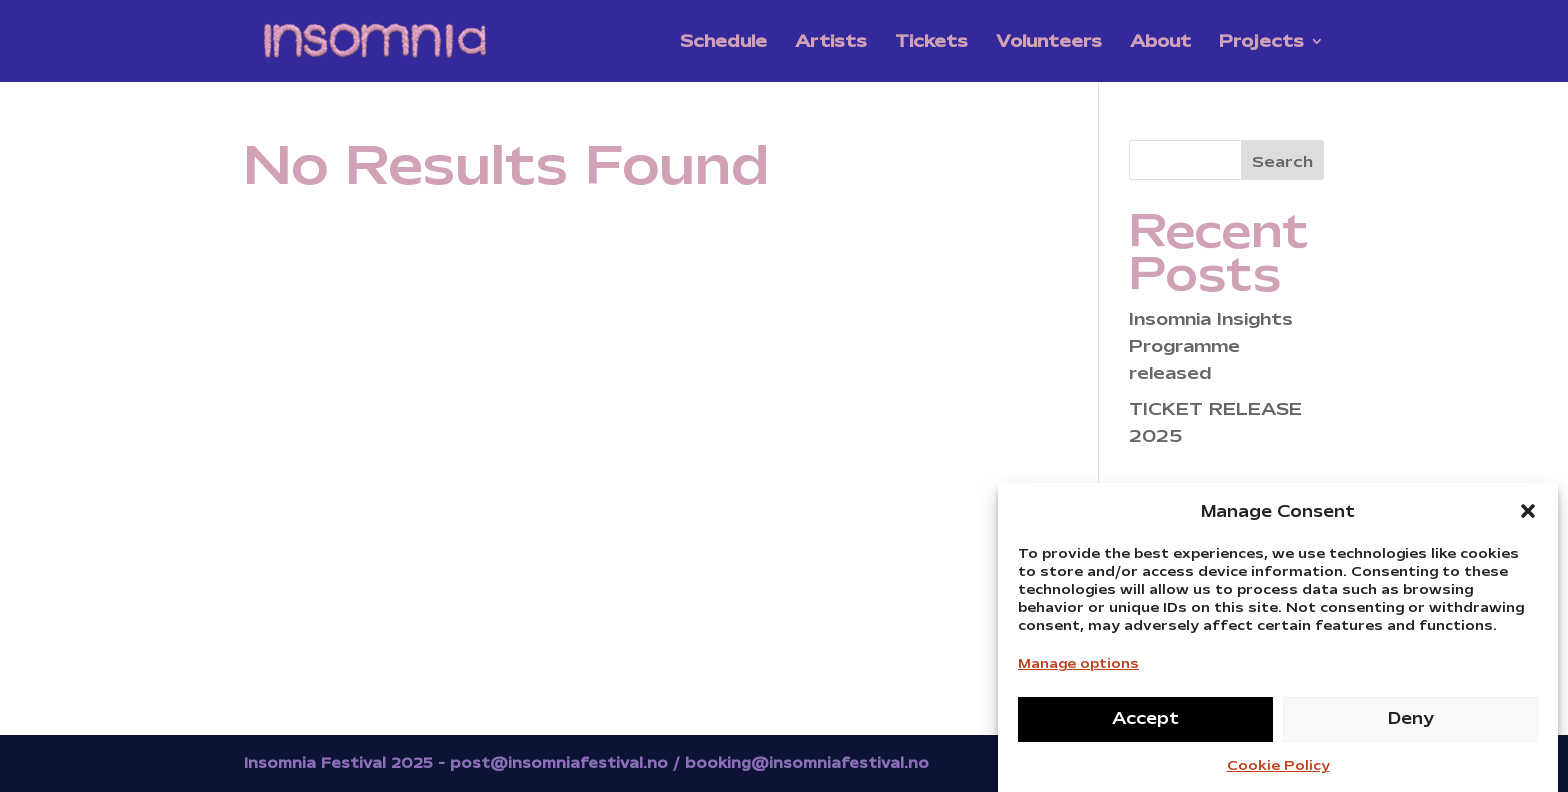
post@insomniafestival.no (559, 763)
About (1160, 43)
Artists (831, 43)
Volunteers (1049, 43)
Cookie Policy (1278, 771)
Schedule (723, 43)
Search (1282, 162)
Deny (1411, 724)
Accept (1145, 724)
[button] (1528, 517)
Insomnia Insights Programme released (1211, 346)
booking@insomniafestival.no (807, 763)
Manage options (1078, 669)
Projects (1261, 43)
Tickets (931, 43)
